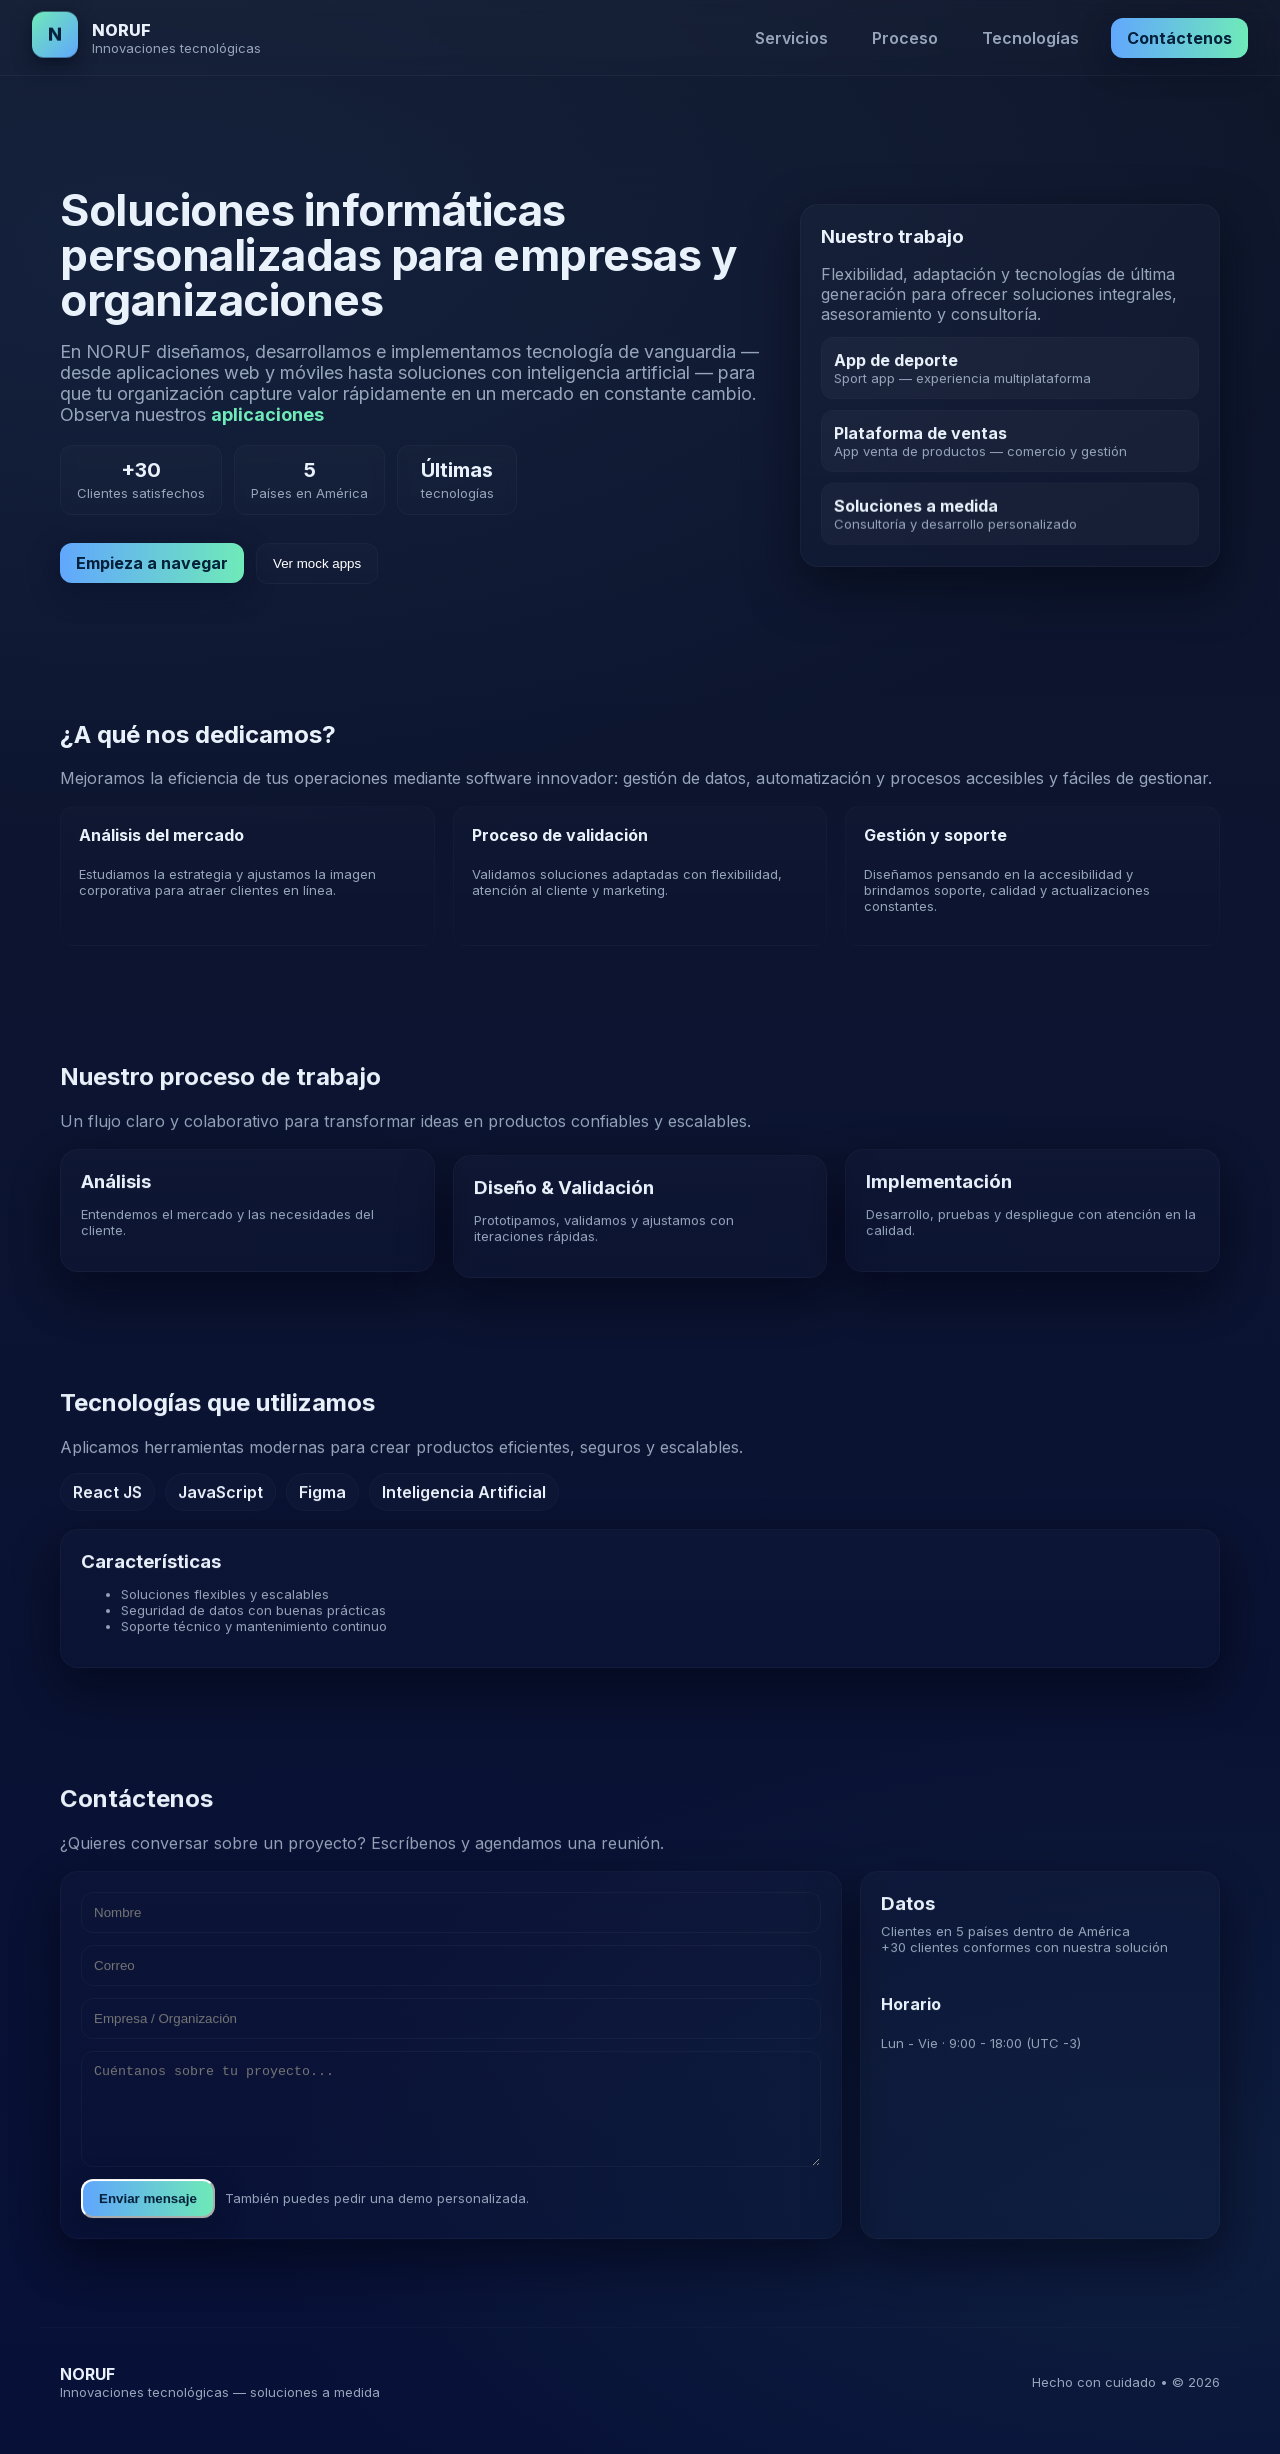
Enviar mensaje (148, 2221)
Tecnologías (1030, 38)
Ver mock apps (317, 563)
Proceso (905, 38)
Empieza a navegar (152, 563)
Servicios (791, 38)
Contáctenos (1179, 38)
